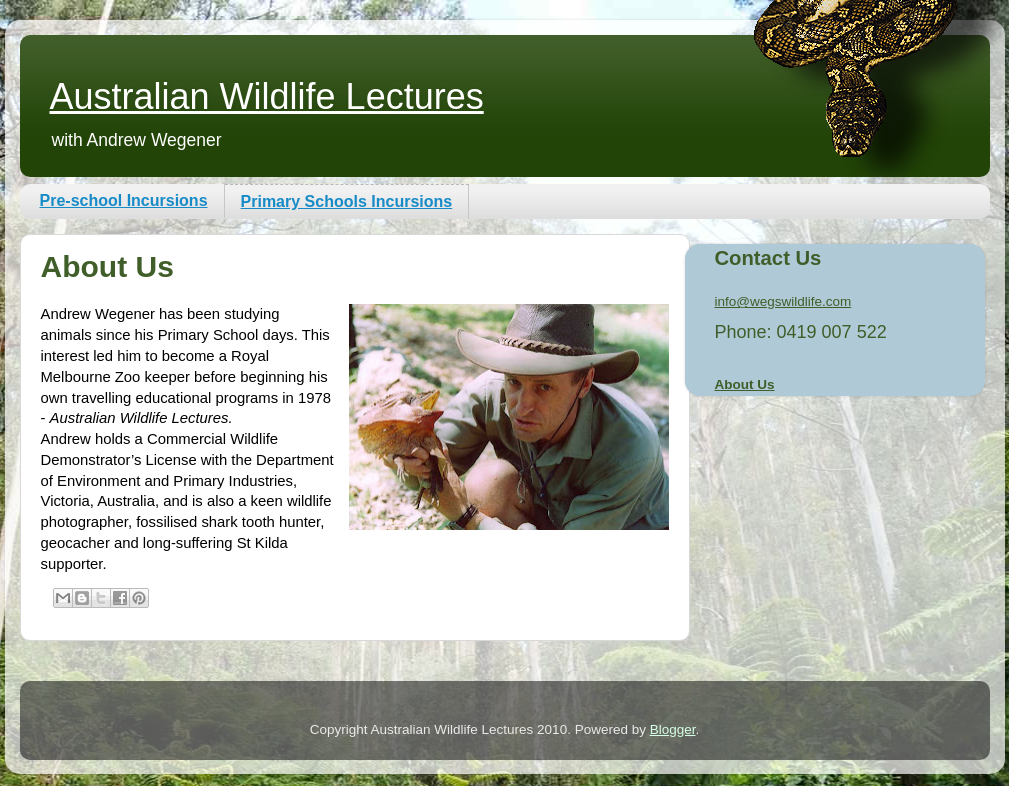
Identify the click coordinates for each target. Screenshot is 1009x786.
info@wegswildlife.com (783, 301)
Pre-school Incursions (124, 200)
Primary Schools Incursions (347, 201)
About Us (745, 384)
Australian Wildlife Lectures (267, 96)
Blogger (673, 729)
